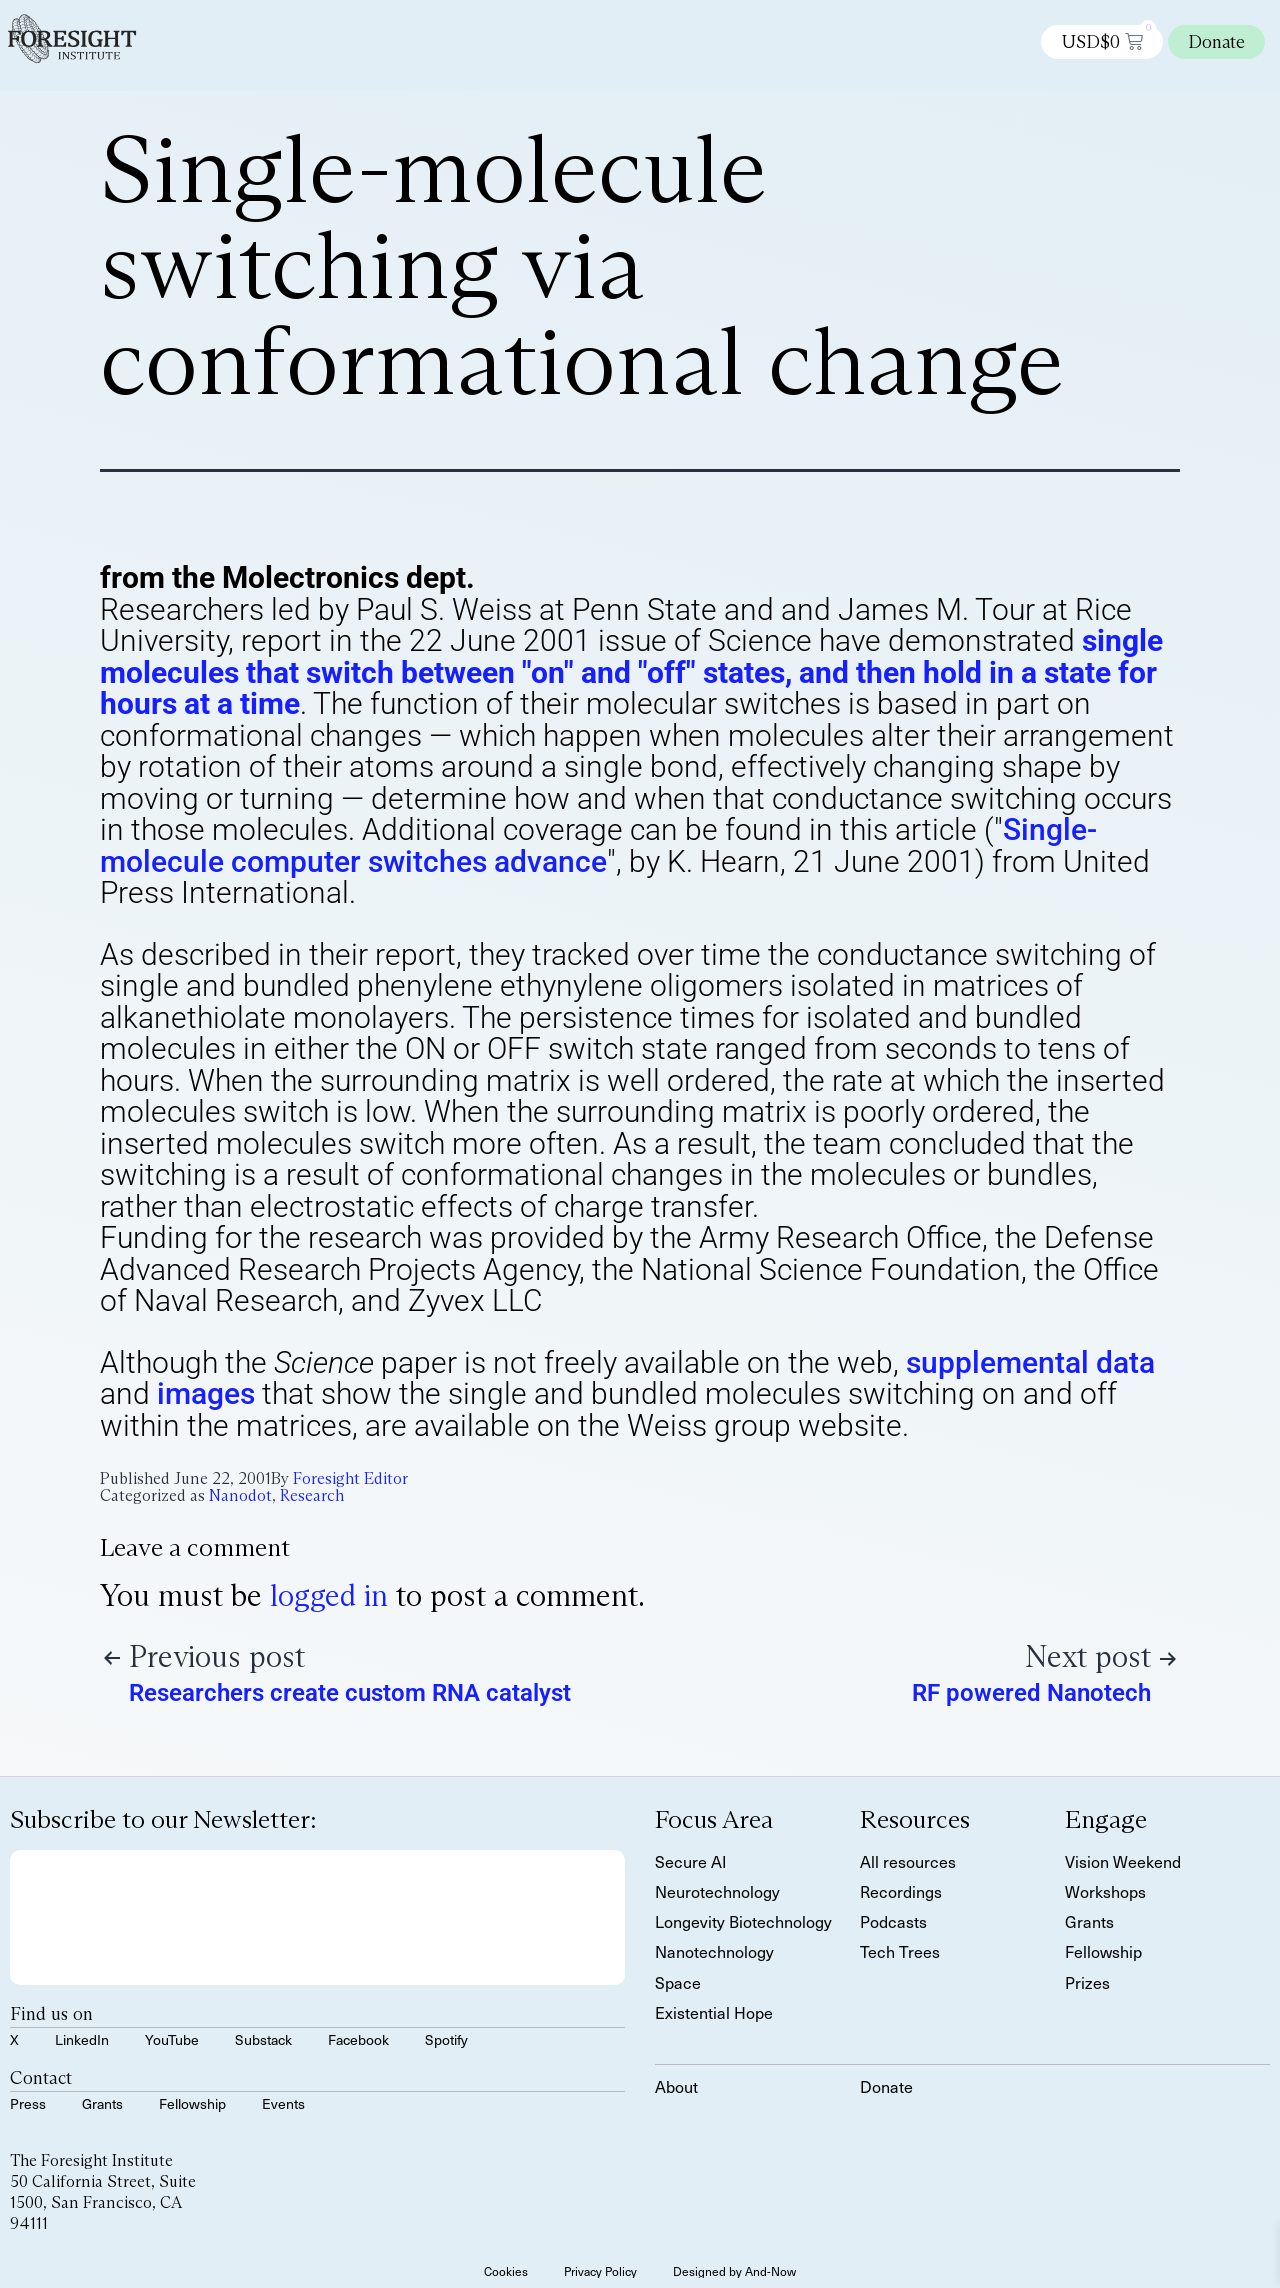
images (206, 1393)
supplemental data (1030, 1362)
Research (312, 1495)
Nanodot (240, 1495)
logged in (329, 1595)
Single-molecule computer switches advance (598, 845)
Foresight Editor (350, 1478)
